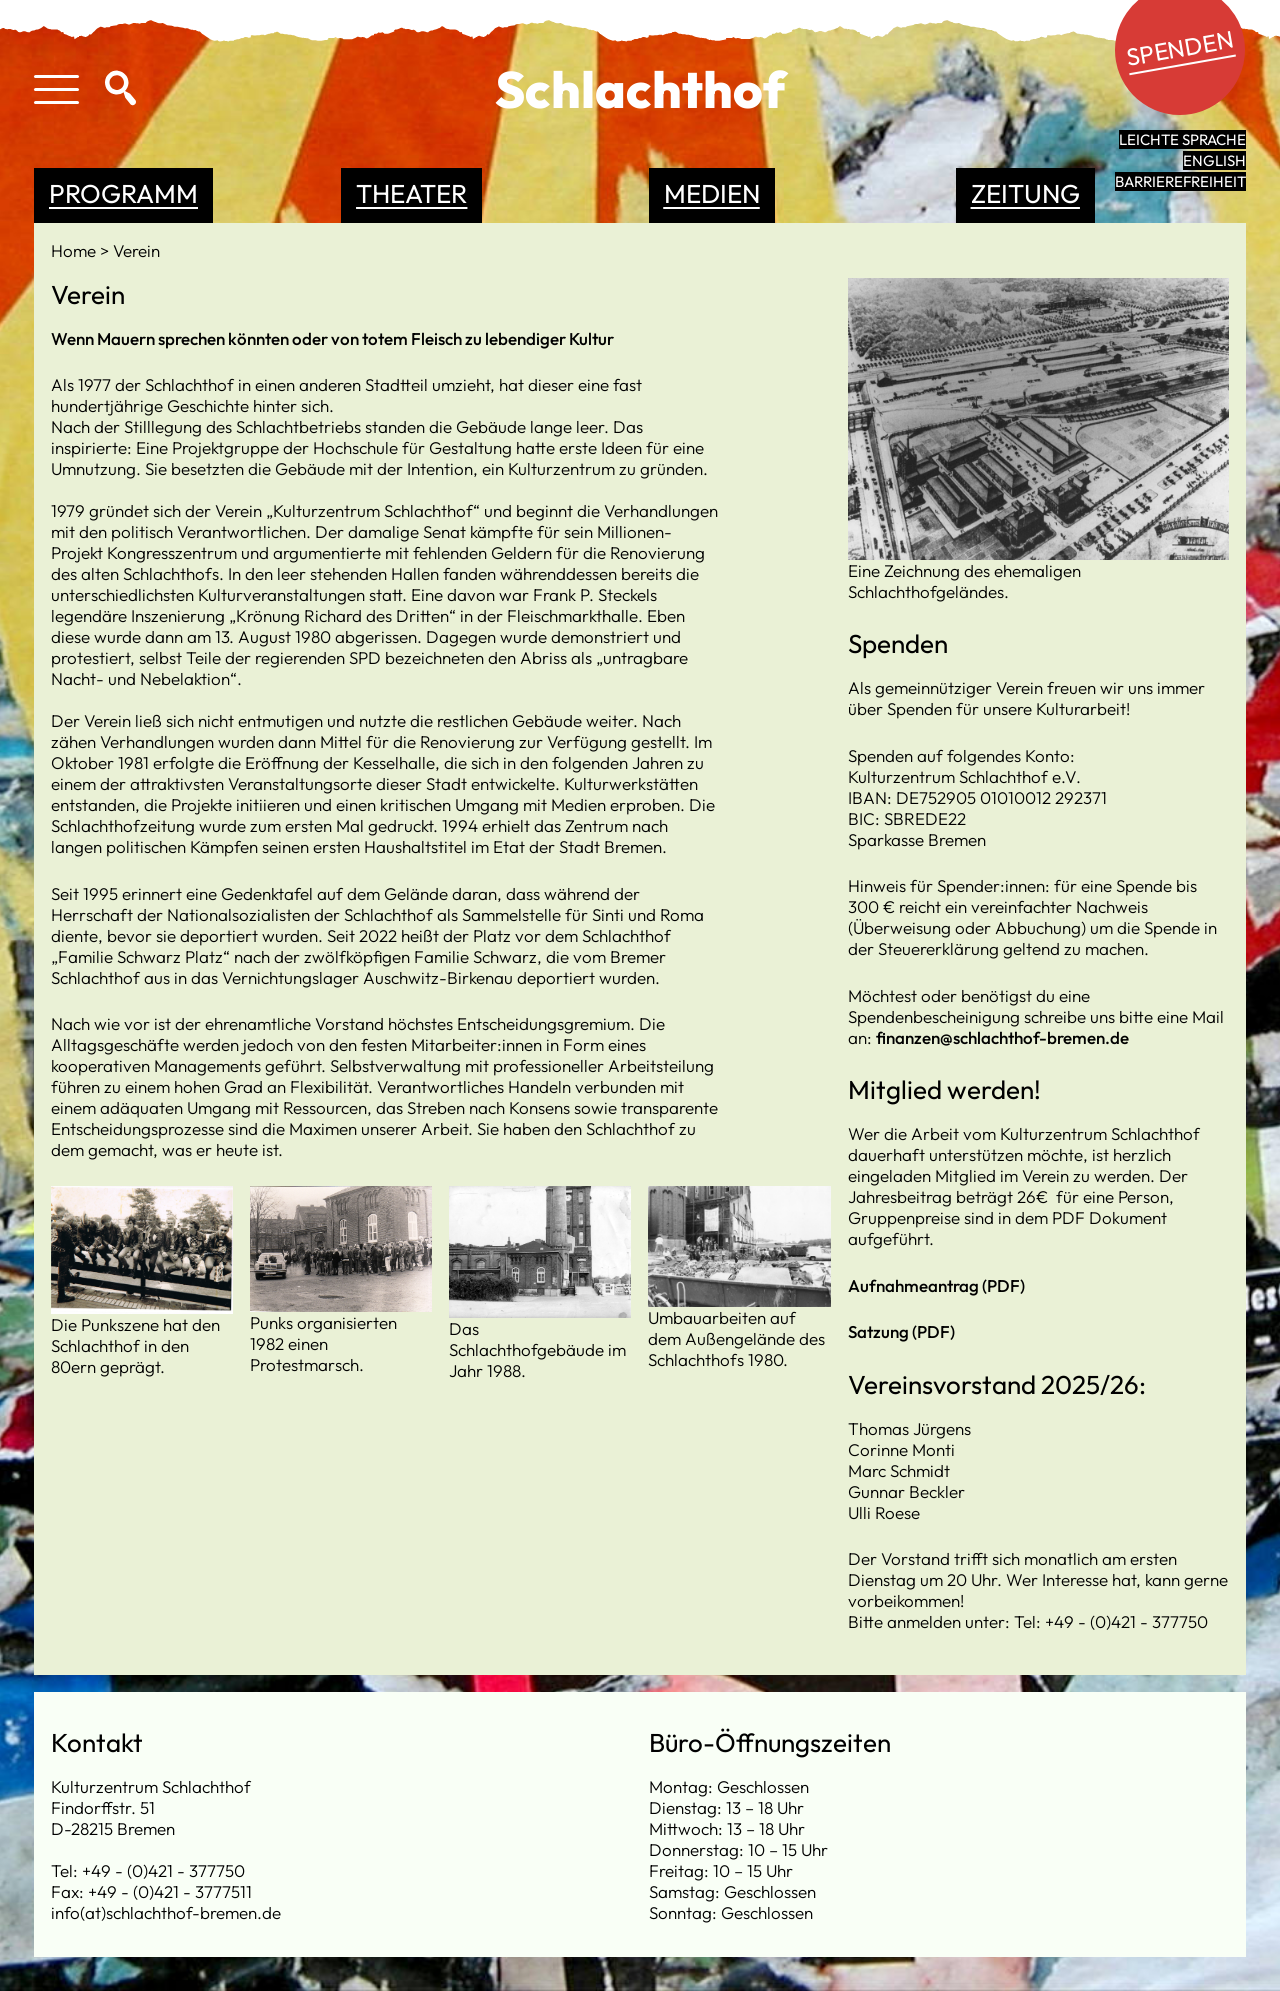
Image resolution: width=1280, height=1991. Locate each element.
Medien (712, 193)
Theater (411, 193)
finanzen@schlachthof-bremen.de (1002, 1037)
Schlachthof (640, 89)
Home (75, 250)
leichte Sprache (1182, 139)
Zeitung (1025, 193)
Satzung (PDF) (901, 1331)
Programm (123, 193)
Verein (136, 250)
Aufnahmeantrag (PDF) (936, 1285)
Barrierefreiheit (1180, 181)
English (1214, 160)
